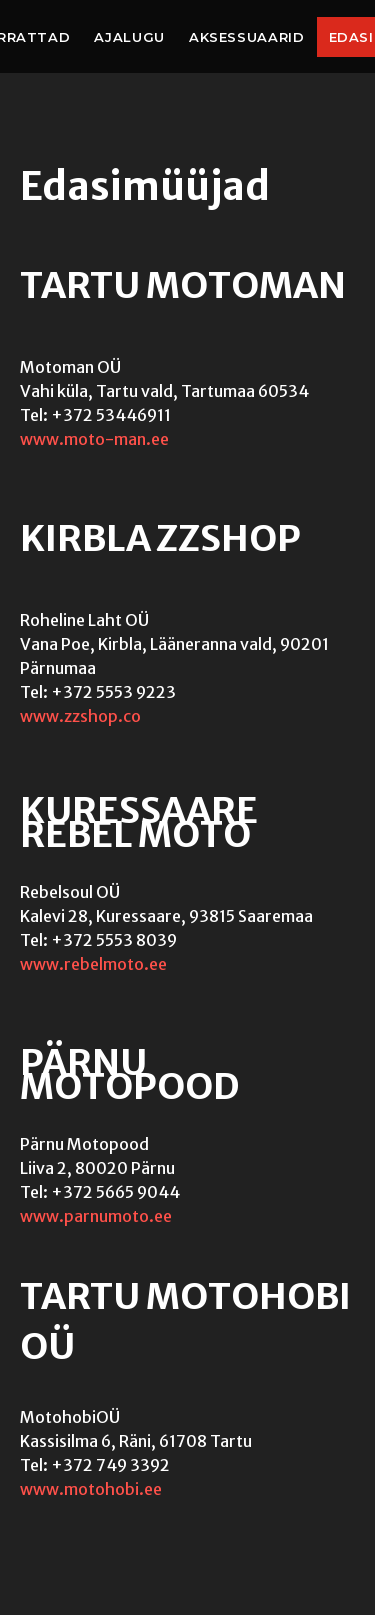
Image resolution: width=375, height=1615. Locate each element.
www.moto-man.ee (94, 439)
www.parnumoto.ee (96, 1216)
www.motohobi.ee (91, 1489)
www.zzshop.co (80, 716)
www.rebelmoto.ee (93, 964)
